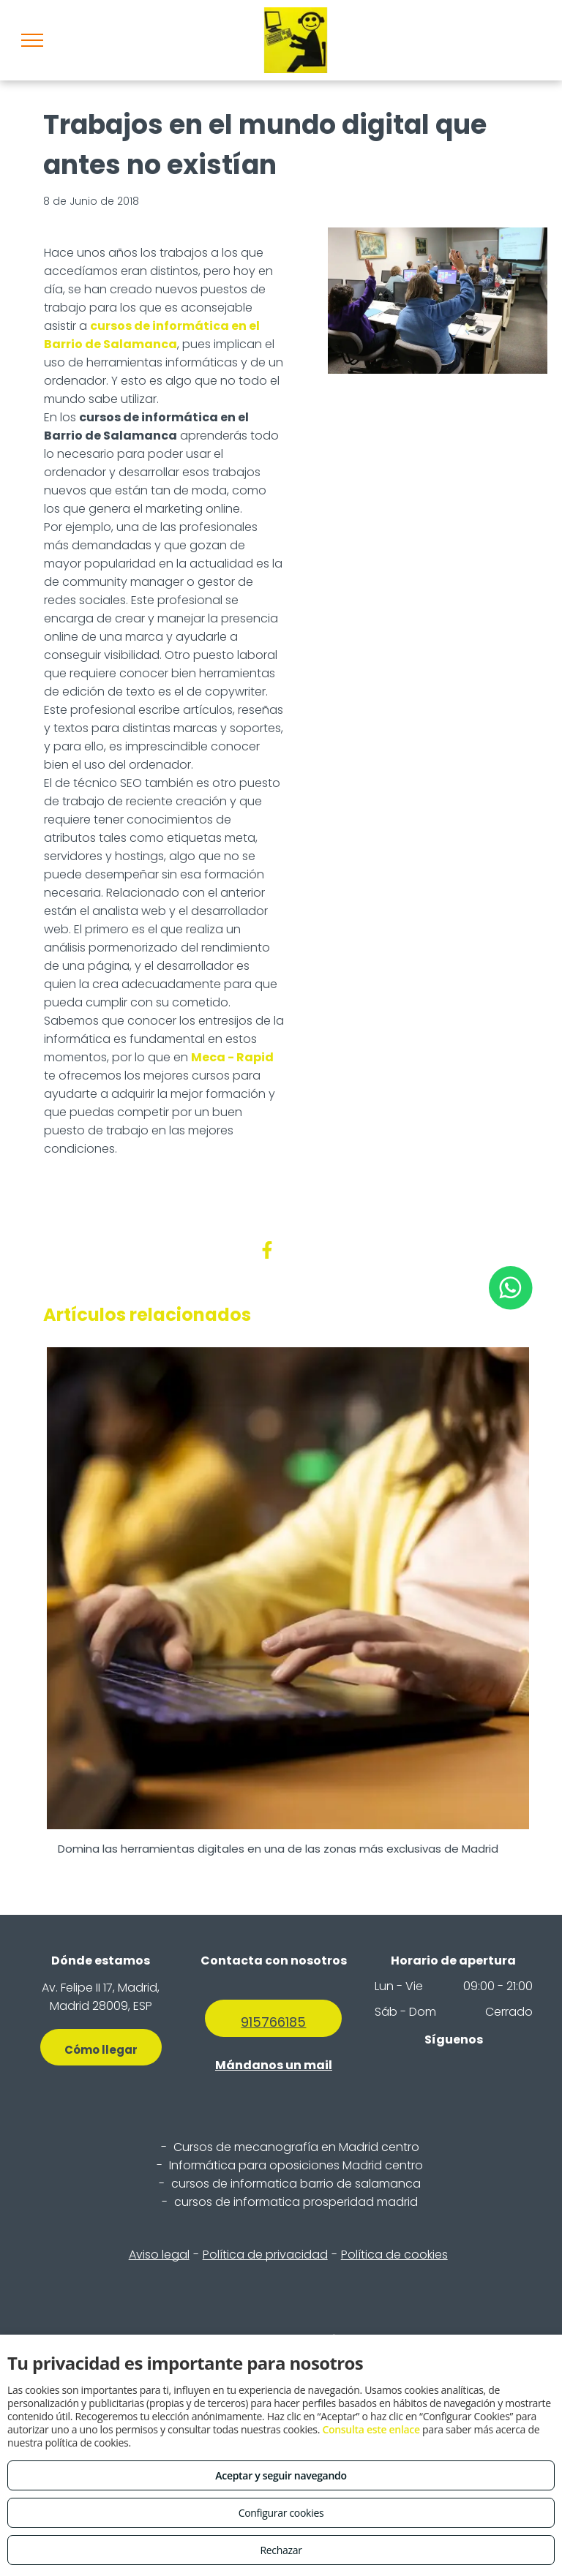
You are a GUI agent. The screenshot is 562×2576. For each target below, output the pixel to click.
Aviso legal (159, 2254)
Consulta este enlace (370, 2429)
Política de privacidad (265, 2254)
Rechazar (280, 2550)
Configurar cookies (281, 2513)
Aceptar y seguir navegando (280, 2475)
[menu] (32, 40)
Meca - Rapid (232, 1057)
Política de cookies (394, 2254)
